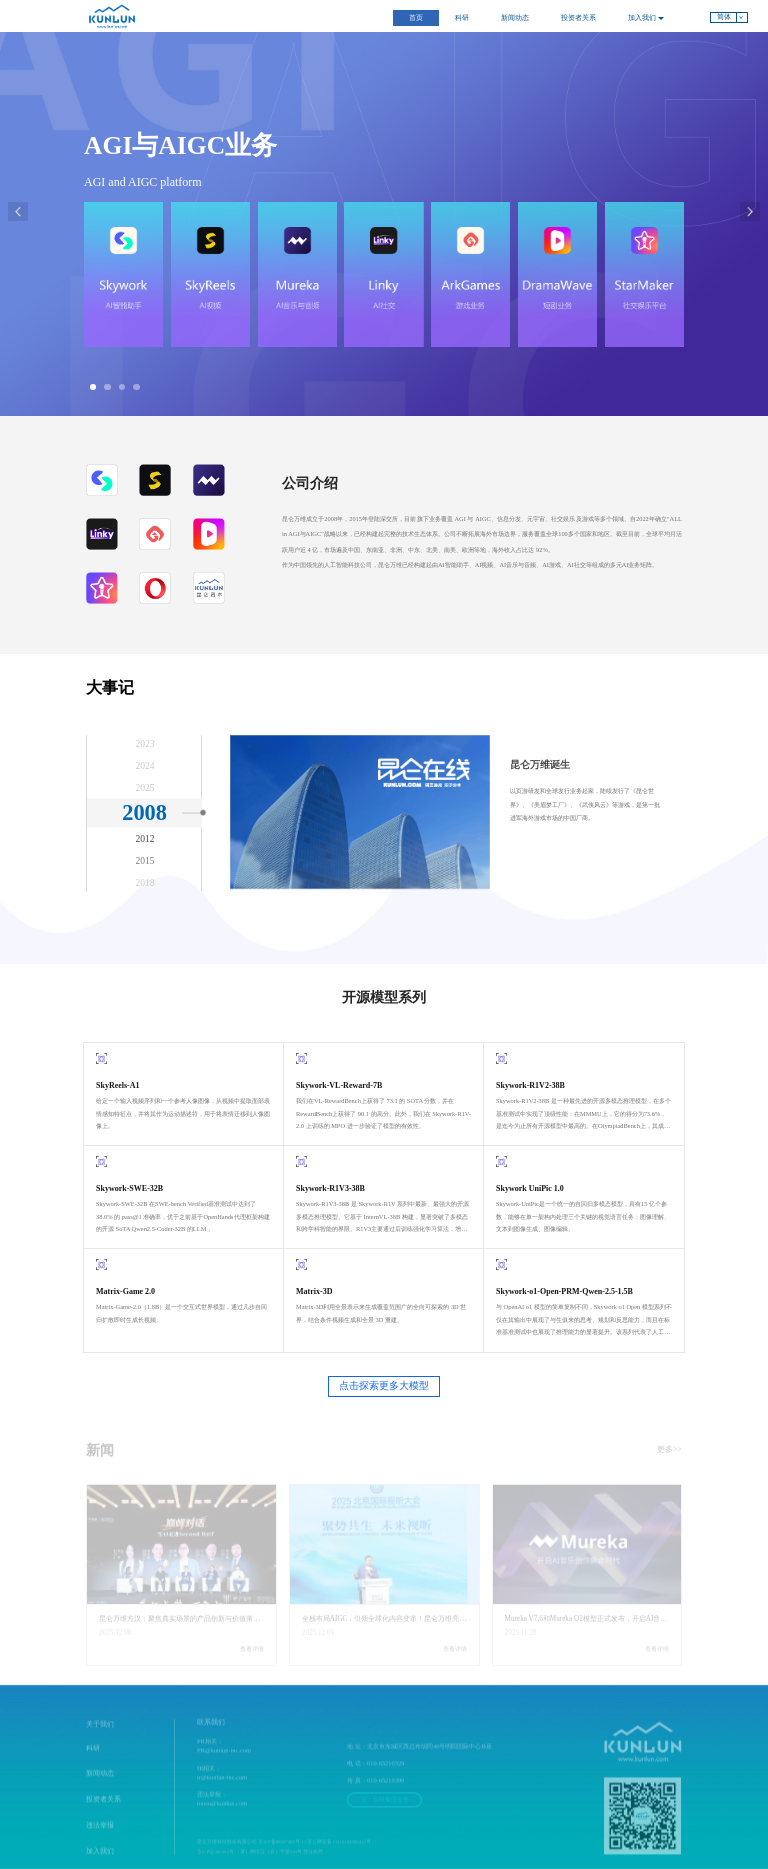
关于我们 (100, 1733)
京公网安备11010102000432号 (338, 1851)
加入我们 (646, 18)
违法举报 (100, 1835)
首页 (416, 18)
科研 (462, 18)
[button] (93, 387)
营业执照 (313, 1861)
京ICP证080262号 (216, 1861)
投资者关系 (578, 18)
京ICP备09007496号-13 (282, 1851)
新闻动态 (515, 18)
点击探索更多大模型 (384, 1385)
